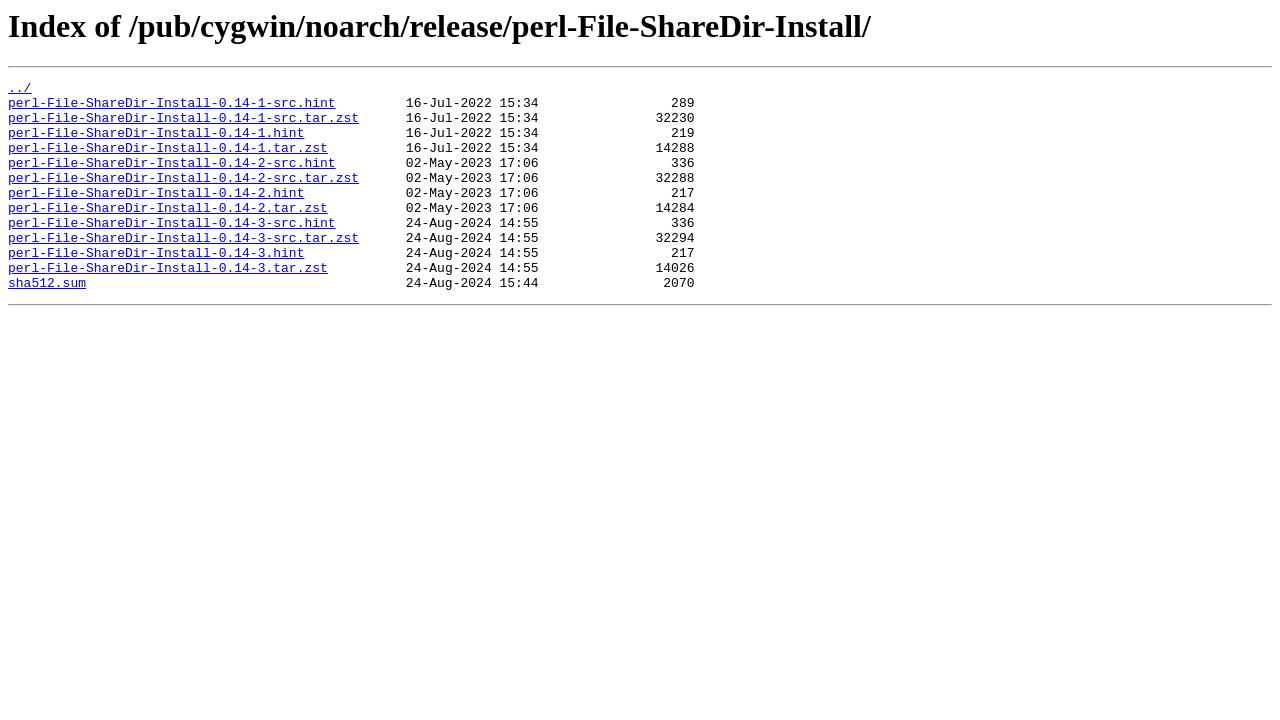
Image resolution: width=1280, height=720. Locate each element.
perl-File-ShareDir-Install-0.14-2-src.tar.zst (183, 198)
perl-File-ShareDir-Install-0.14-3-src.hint (172, 252)
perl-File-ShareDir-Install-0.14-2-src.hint (172, 180)
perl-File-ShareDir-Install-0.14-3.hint (156, 288)
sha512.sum (47, 324)
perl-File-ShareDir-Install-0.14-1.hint (156, 144)
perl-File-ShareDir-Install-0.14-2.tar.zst (168, 234)
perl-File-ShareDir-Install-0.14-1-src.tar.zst (183, 126)
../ (19, 90)
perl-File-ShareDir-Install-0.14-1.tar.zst (168, 162)
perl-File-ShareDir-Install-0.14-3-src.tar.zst (183, 270)
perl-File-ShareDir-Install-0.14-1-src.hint (172, 108)
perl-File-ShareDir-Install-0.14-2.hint (156, 216)
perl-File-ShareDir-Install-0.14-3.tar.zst (168, 306)
